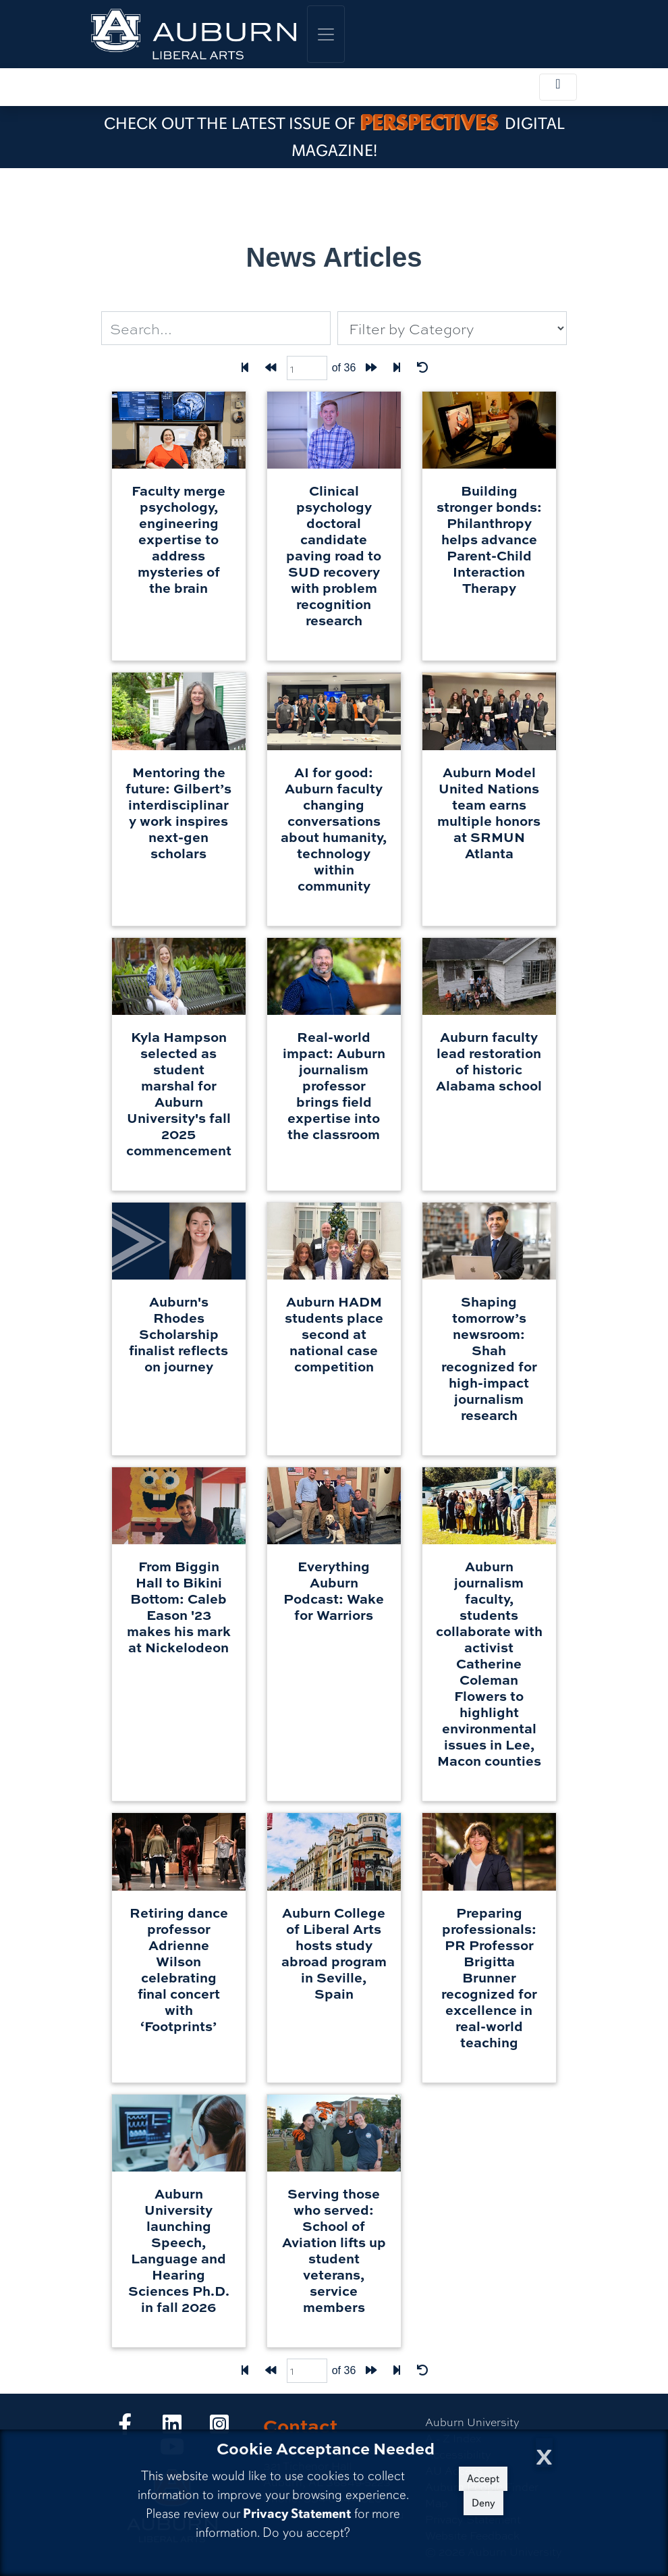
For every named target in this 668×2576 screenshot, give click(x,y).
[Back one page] (270, 368)
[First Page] (245, 368)
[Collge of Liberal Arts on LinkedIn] (172, 2428)
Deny (483, 2503)
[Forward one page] (371, 368)
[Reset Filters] (422, 368)
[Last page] (397, 368)
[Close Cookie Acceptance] (544, 2452)
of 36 (344, 367)
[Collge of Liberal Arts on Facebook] (125, 2428)
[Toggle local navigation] (558, 87)
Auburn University (472, 2421)
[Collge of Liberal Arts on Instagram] (219, 2428)
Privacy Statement (297, 2513)
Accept (483, 2479)
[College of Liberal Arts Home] (193, 34)
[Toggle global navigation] (326, 34)
